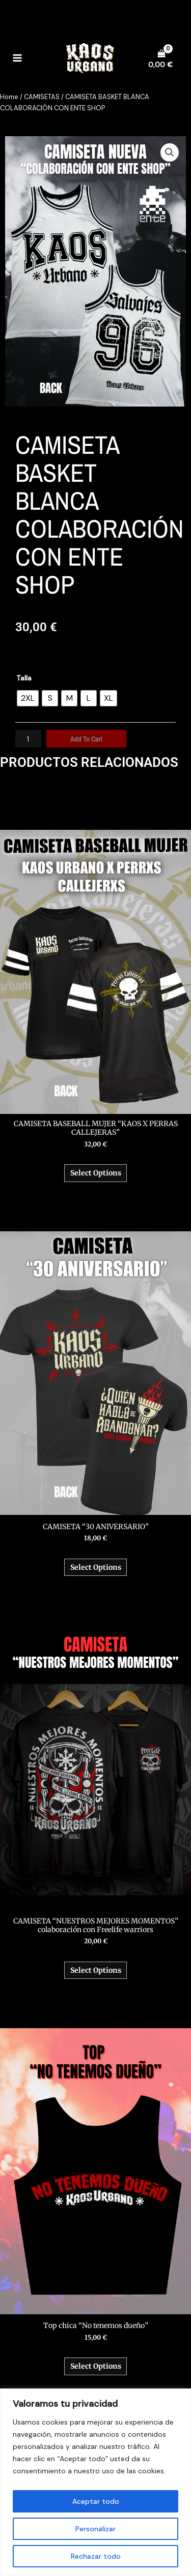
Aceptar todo (95, 2501)
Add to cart (86, 738)
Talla (24, 677)
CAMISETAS (42, 96)
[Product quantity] (28, 739)
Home (9, 96)
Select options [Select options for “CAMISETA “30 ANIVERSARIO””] (95, 1567)
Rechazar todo (96, 2556)
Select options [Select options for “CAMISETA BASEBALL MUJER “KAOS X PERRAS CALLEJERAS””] (95, 1172)
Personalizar (95, 2528)
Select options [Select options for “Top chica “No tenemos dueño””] (95, 2366)
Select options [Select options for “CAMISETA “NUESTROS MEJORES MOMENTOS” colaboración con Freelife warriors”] (95, 1970)
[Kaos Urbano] (89, 58)
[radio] (27, 698)
